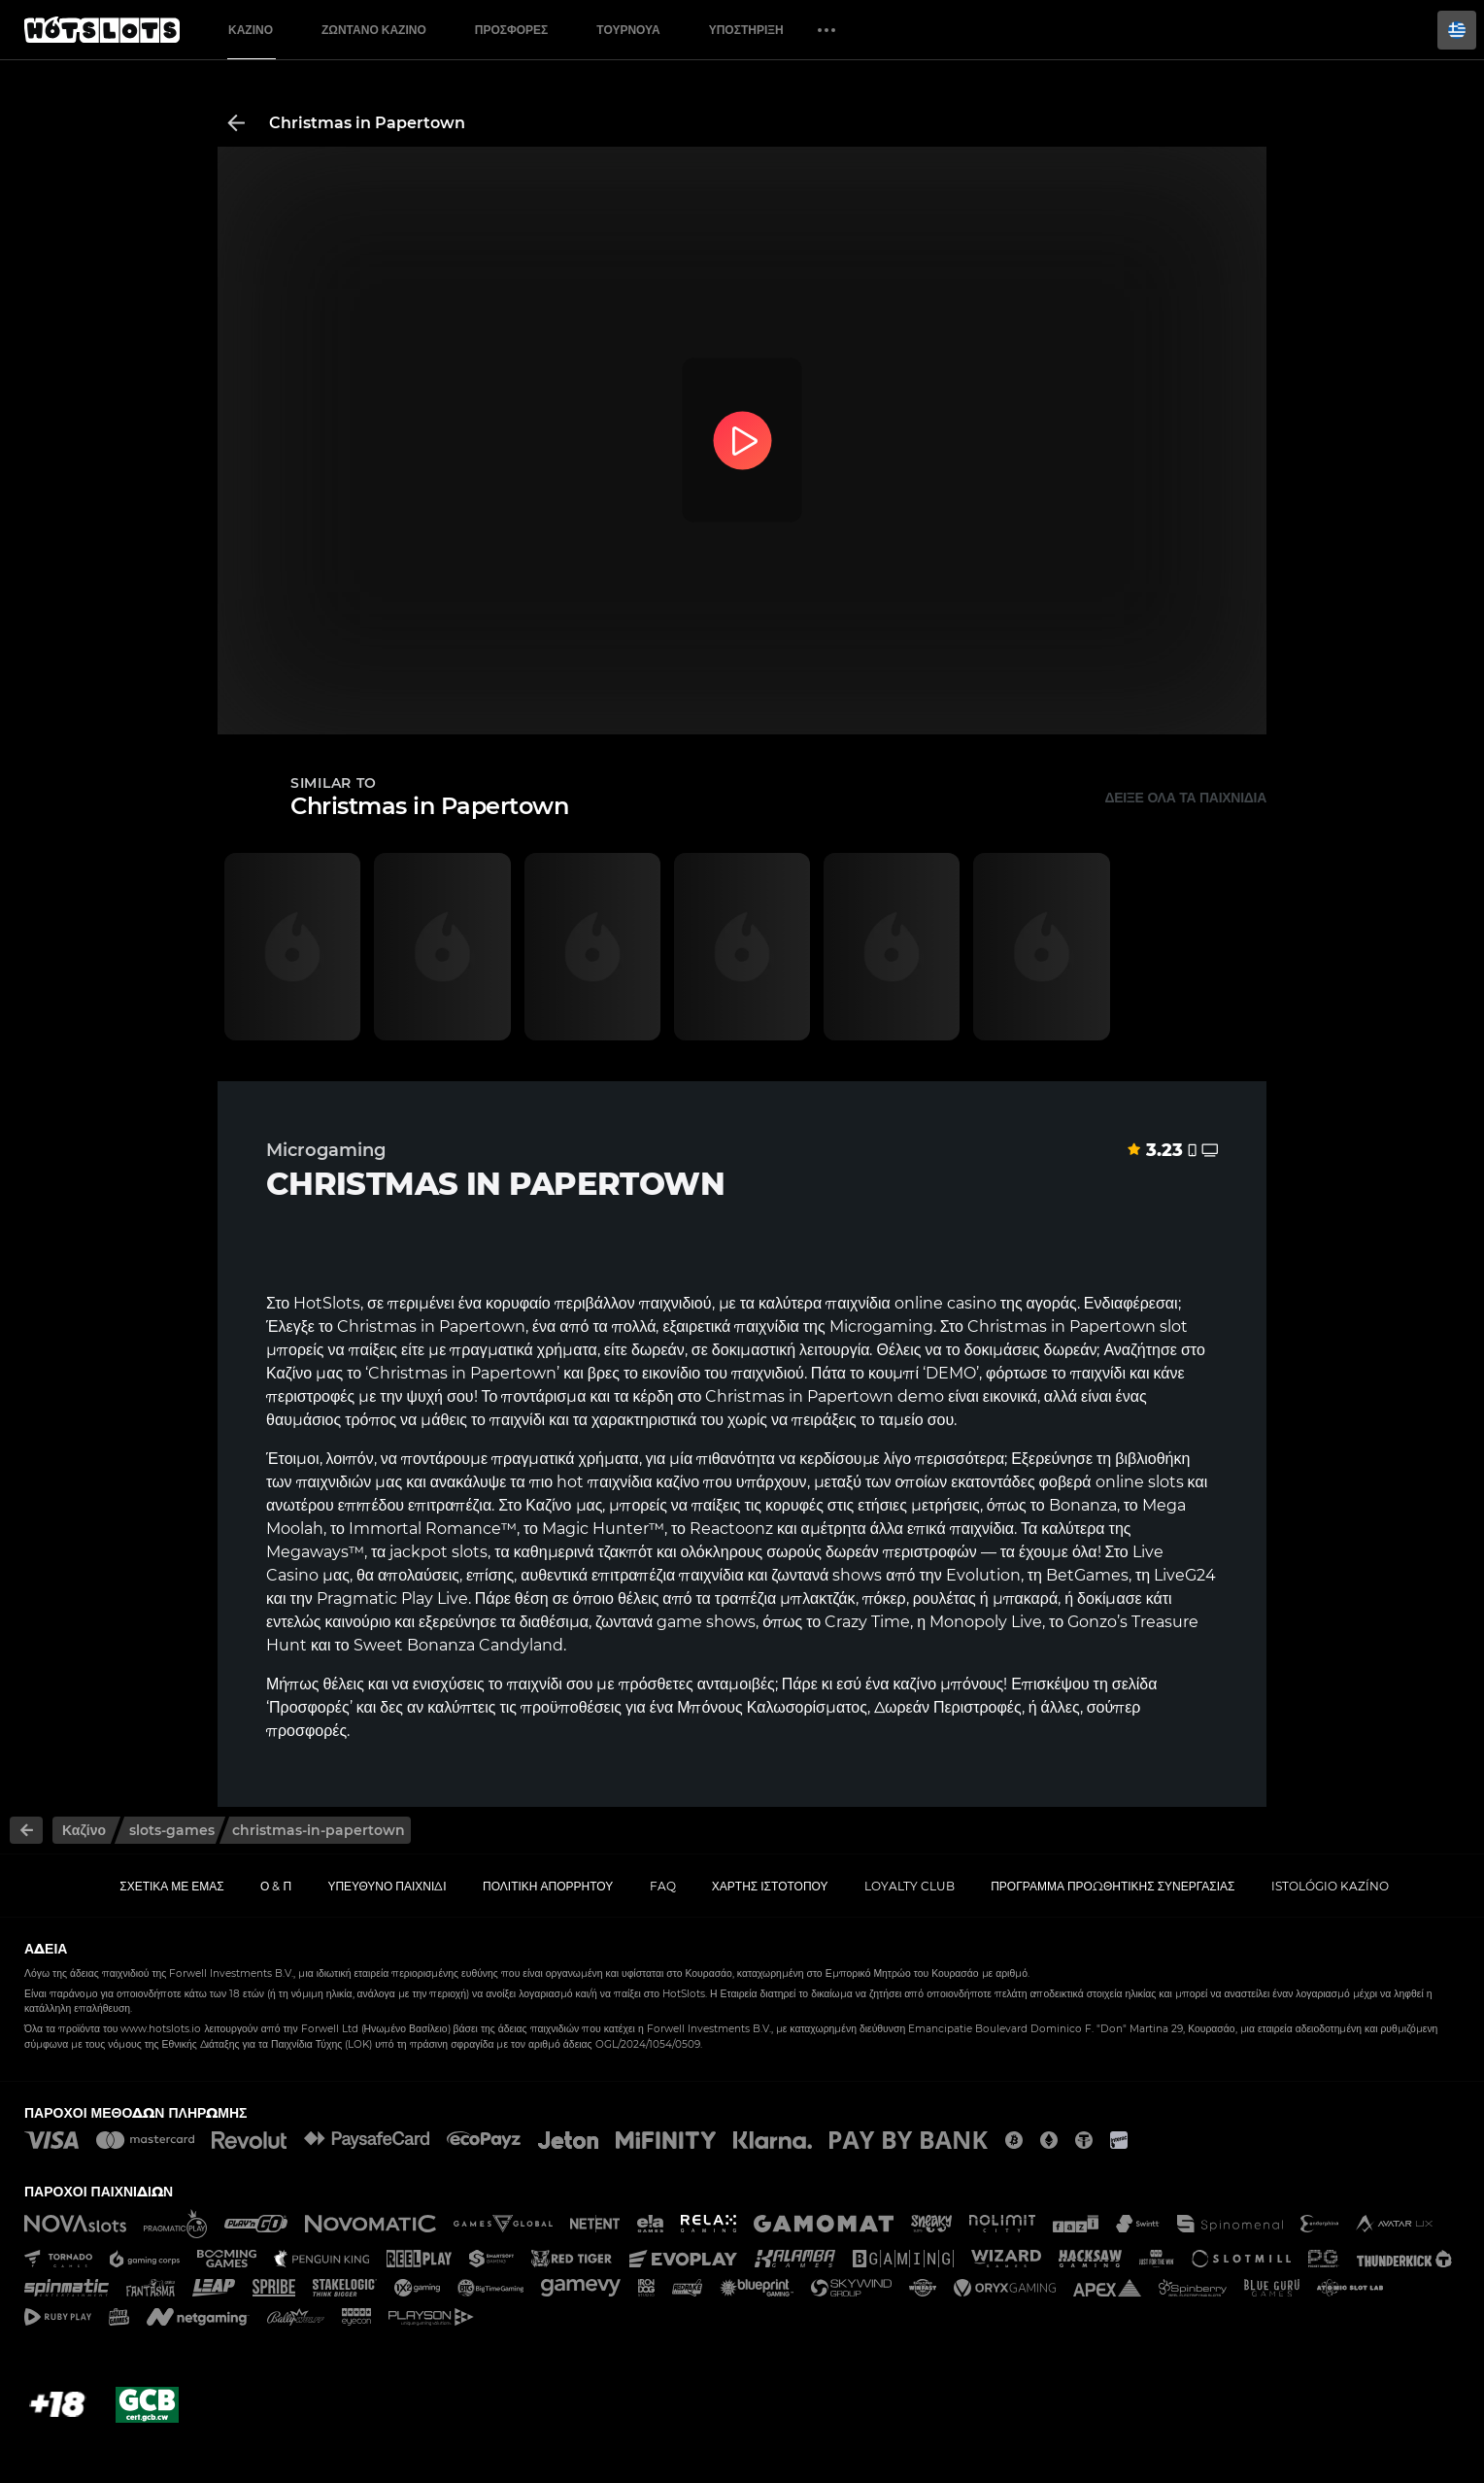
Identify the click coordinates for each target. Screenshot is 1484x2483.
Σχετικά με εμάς (171, 1886)
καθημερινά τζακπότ (583, 1552)
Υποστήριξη (746, 29)
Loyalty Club (909, 1886)
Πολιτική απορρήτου (548, 1886)
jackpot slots (438, 1552)
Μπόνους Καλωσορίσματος (772, 1707)
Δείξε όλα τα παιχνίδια (1185, 797)
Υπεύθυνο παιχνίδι (386, 1886)
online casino (945, 1303)
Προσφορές (512, 29)
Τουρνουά (627, 29)
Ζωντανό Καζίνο (373, 29)
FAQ (663, 1886)
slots (1166, 1482)
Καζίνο (250, 29)
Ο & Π (275, 1886)
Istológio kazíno (1330, 1886)
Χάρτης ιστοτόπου (770, 1886)
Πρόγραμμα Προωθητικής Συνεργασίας (1112, 1886)
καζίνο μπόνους (948, 1684)
